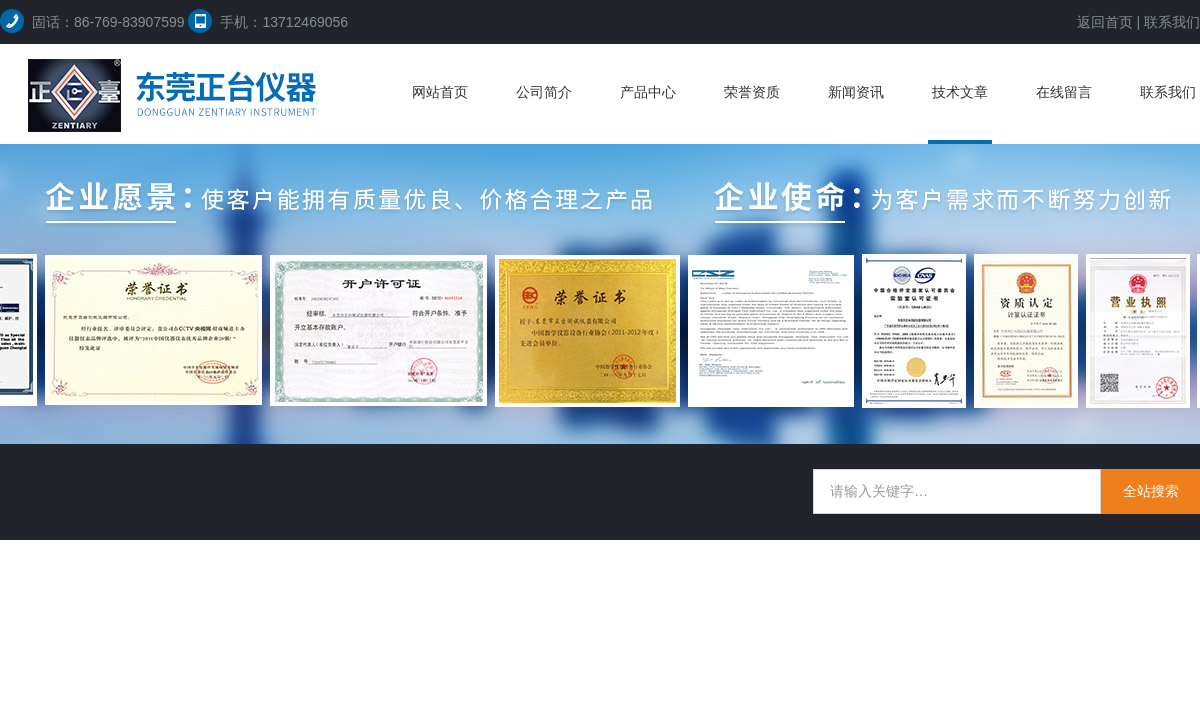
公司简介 (544, 92)
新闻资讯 (856, 92)
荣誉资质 (752, 92)
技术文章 (960, 92)
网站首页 (440, 92)
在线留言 (1064, 92)
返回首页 (1105, 22)
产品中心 (648, 92)
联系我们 (1172, 22)
